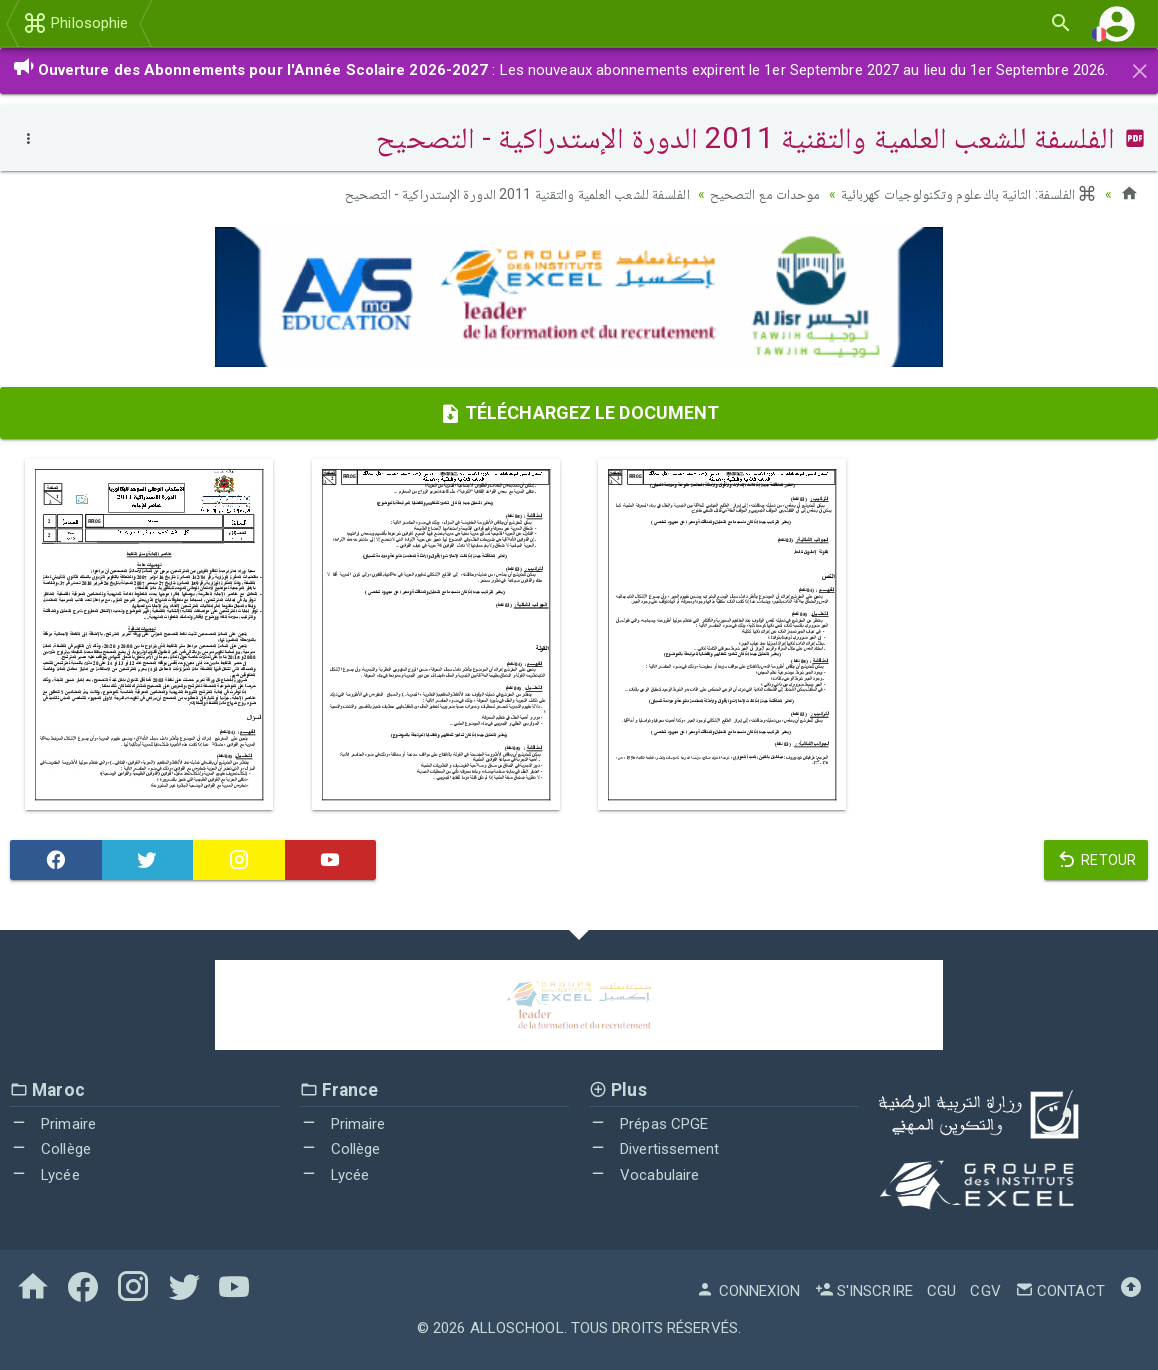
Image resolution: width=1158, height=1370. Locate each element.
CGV (985, 1291)
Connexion (748, 1291)
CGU (941, 1291)
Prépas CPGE (648, 1124)
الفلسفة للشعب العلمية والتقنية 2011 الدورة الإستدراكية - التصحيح (517, 194)
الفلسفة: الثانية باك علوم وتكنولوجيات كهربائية (969, 194)
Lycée (45, 1175)
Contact (1060, 1291)
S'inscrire (864, 1291)
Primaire (53, 1124)
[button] (1117, 23)
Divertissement (654, 1149)
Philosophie (75, 23)
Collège (50, 1149)
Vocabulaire (644, 1175)
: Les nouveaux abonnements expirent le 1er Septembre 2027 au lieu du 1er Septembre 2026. (560, 70)
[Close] (1140, 68)
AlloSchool (517, 1328)
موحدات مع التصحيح (765, 194)
